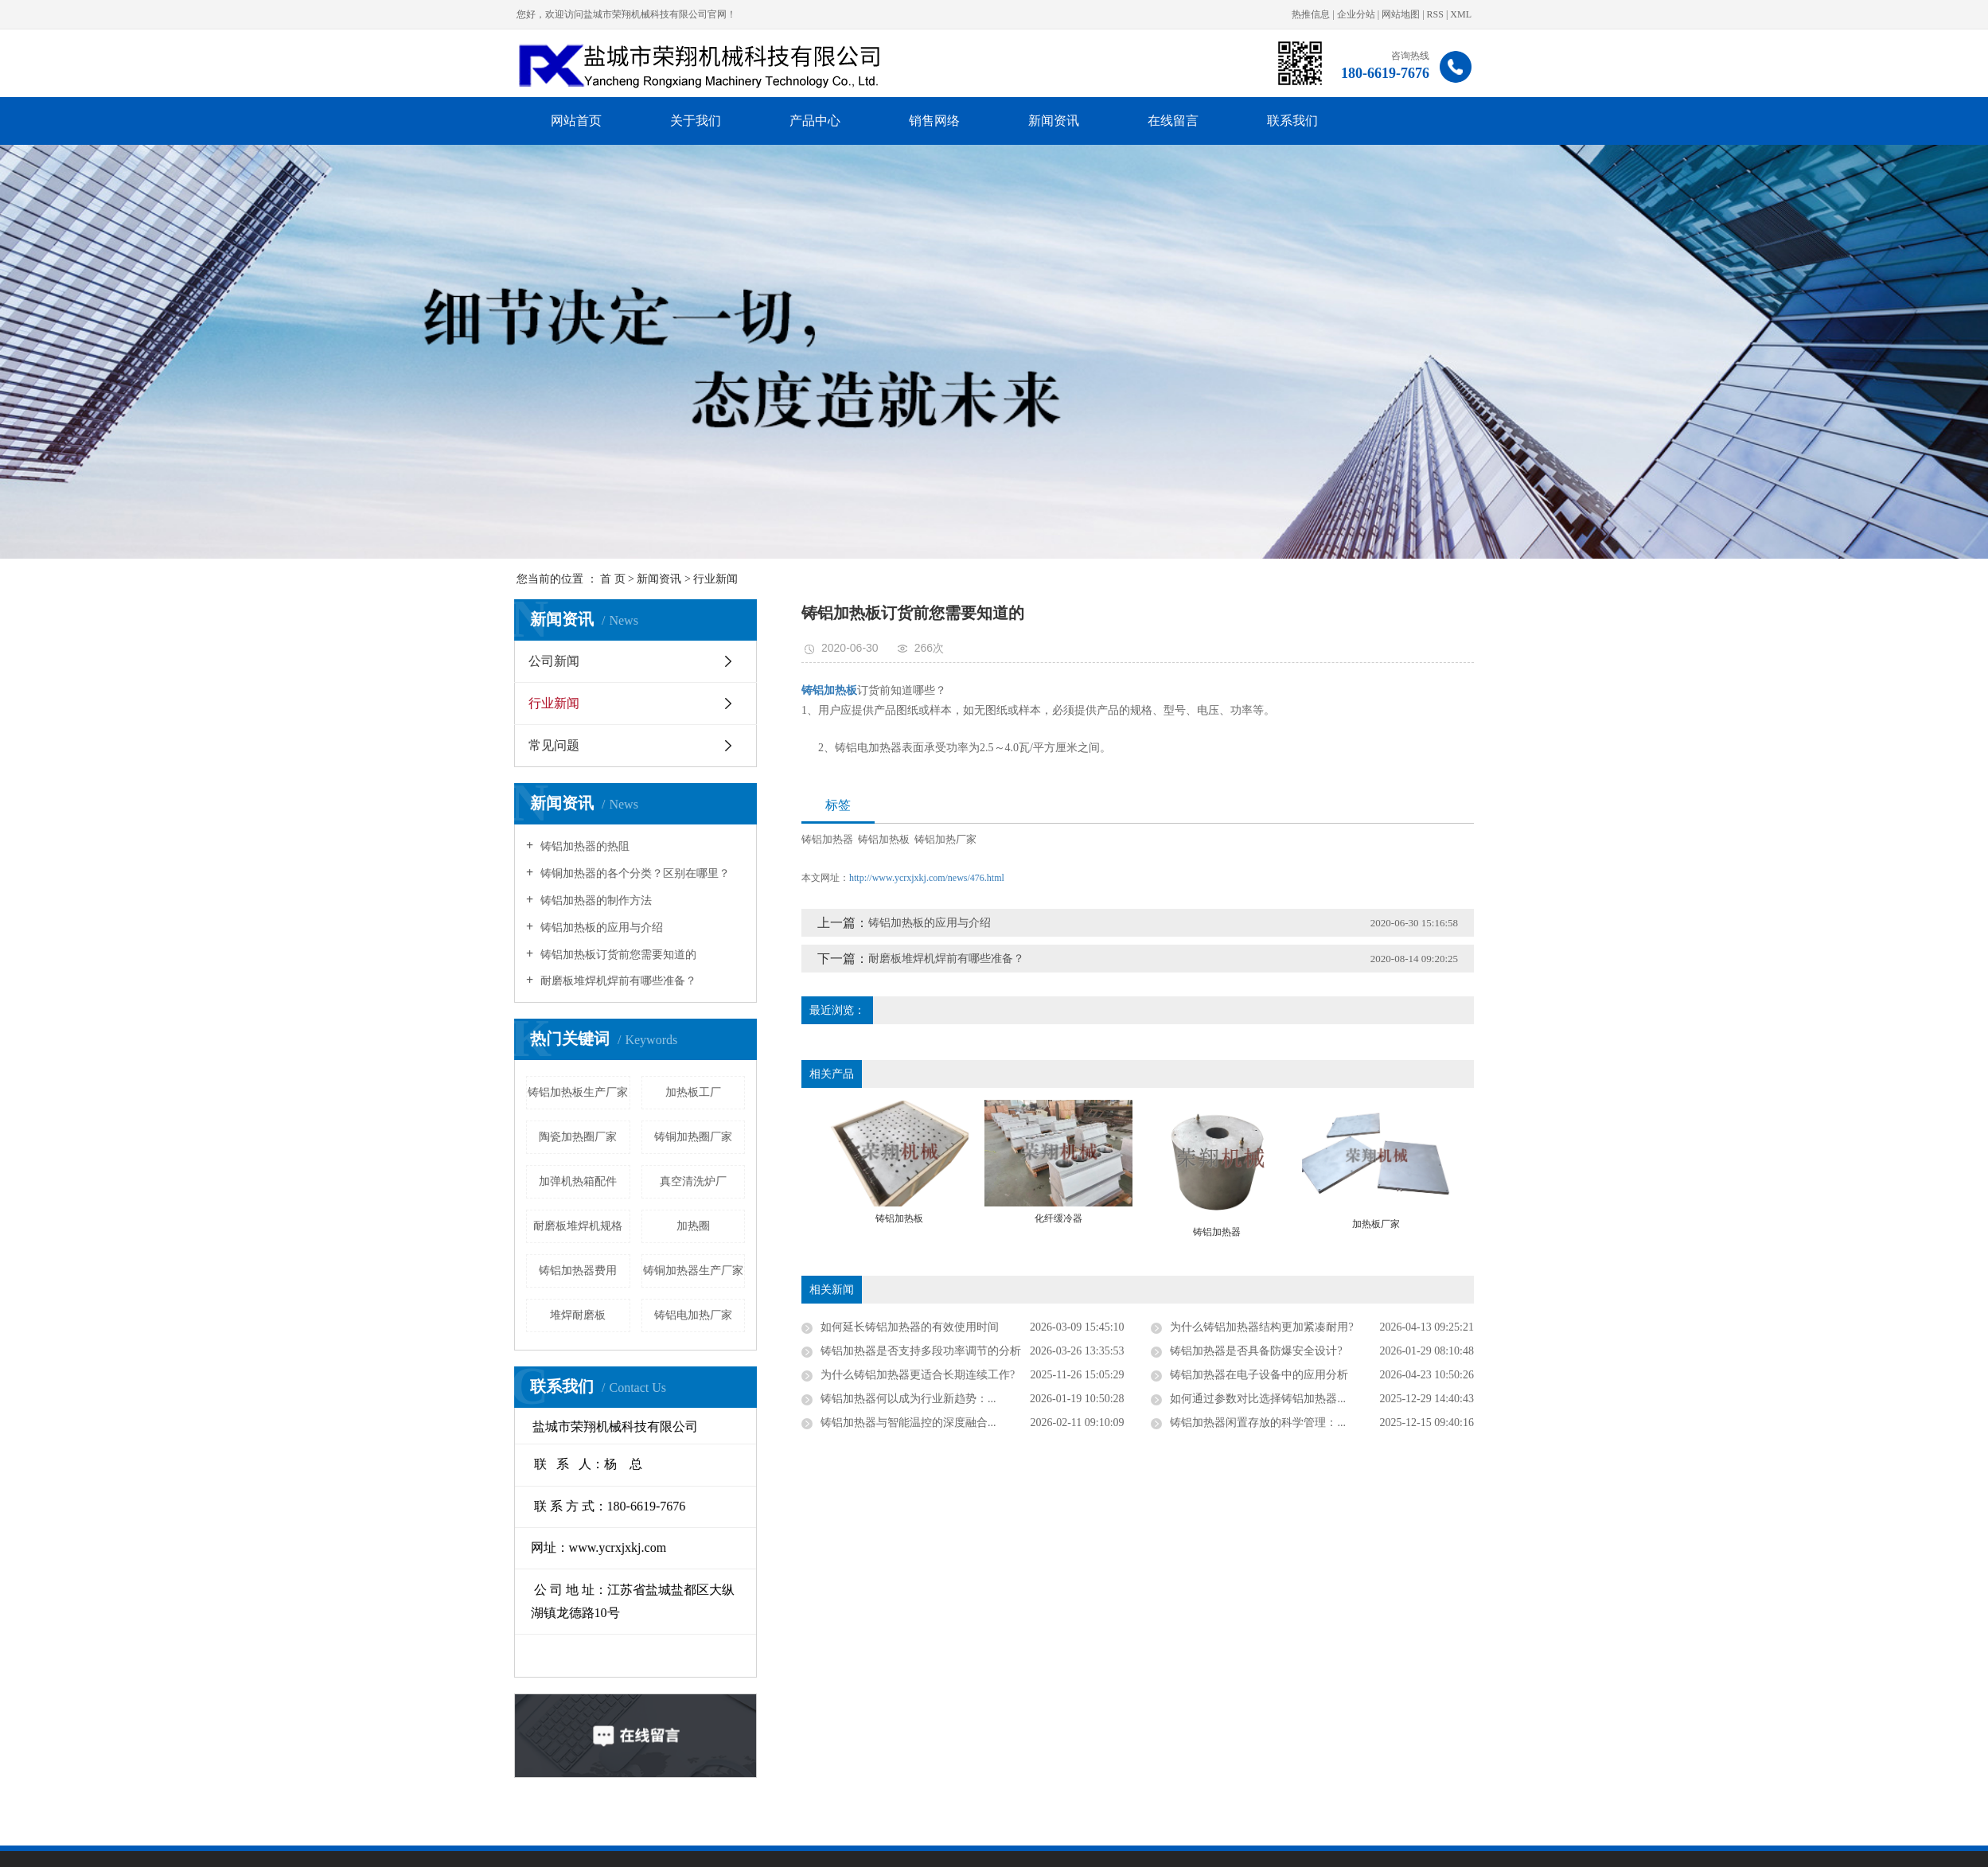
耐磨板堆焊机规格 (362, 1226)
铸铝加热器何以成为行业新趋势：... (1123, 1399)
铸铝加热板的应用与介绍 (385, 928)
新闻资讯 (1053, 120)
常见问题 (339, 745)
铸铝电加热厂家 (477, 1315)
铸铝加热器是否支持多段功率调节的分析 (1135, 1351)
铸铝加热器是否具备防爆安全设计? (1471, 1351)
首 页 (613, 579)
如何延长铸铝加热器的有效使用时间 (1124, 1327)
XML (1461, 14)
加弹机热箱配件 (363, 1181)
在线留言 (1173, 120)
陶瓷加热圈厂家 (363, 1137)
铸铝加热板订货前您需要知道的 (401, 955)
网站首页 (576, 120)
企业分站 (1356, 14)
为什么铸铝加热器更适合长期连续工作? (1132, 1375)
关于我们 (695, 120)
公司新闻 (339, 661)
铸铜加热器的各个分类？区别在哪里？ (418, 873)
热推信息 (1311, 14)
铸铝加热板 (1099, 839)
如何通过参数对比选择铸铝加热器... (1473, 1399)
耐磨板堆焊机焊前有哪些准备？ (401, 981)
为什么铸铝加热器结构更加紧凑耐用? (1477, 1327)
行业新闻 (715, 579)
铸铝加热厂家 (1160, 839)
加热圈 (477, 1226)
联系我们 (1292, 120)
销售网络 (934, 120)
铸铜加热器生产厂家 (477, 1270)
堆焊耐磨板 (363, 1315)
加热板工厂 (477, 1092)
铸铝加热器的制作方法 (379, 900)
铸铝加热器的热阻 (368, 846)
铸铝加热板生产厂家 (363, 1092)
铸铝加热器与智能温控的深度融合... (1123, 1423)
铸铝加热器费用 (363, 1270)
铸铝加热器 (1042, 839)
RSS (1435, 14)
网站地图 (1401, 14)
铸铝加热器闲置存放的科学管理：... (1473, 1423)
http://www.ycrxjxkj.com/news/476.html (1141, 877)
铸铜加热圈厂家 (477, 1137)
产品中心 (814, 120)
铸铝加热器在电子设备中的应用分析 (1475, 1375)
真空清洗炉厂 (477, 1181)
